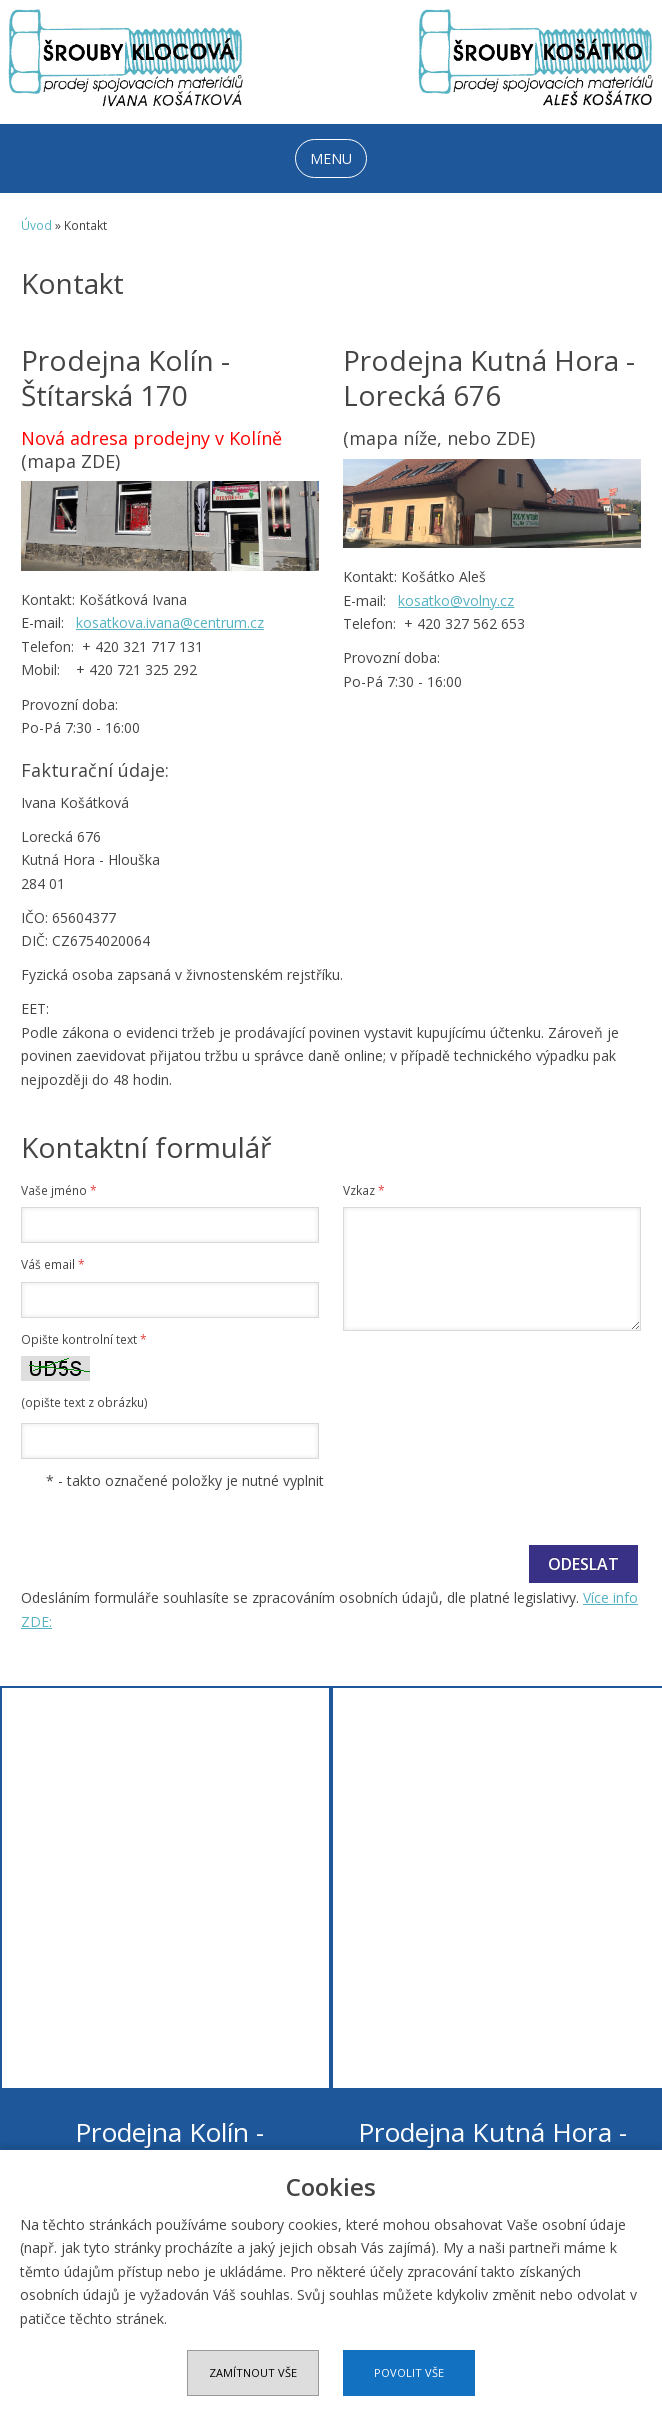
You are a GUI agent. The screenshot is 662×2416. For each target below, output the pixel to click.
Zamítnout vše (253, 2372)
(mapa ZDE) (70, 461)
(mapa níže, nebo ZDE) (439, 438)
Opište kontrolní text (84, 1339)
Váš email (53, 1264)
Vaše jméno (59, 1190)
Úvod (36, 225)
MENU (331, 158)
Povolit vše (409, 2372)
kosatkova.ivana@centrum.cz (170, 622)
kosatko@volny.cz (456, 600)
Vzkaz (364, 1190)
